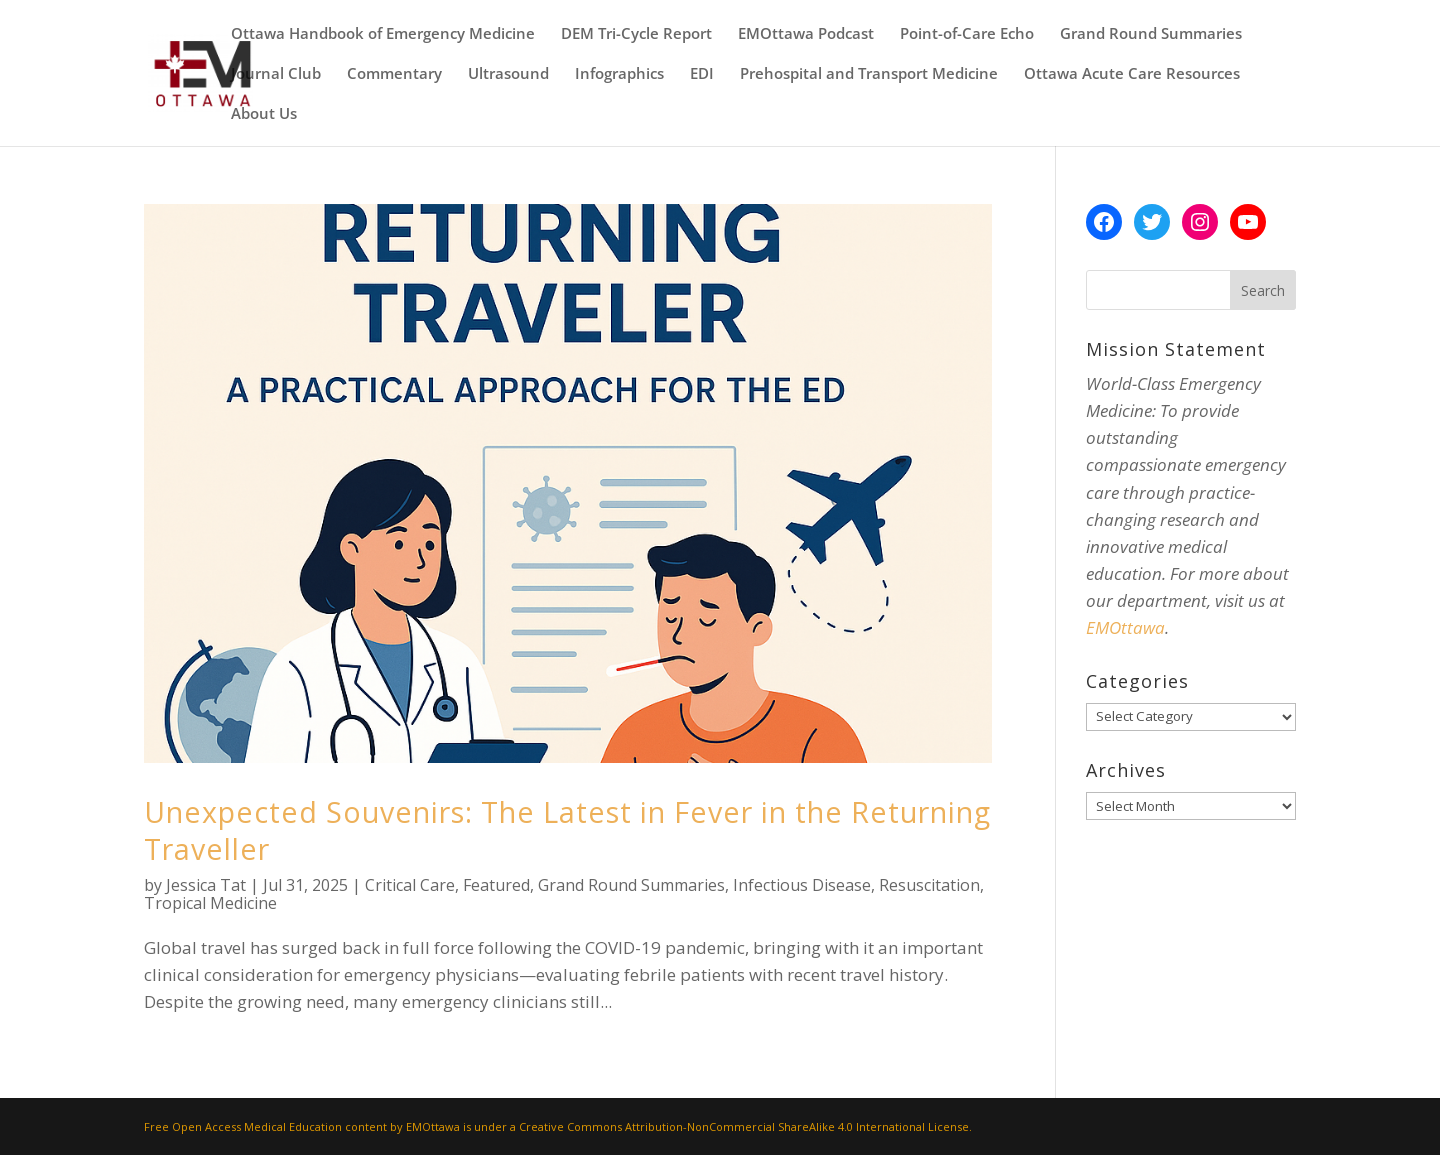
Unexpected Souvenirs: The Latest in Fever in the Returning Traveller (567, 830)
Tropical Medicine (210, 903)
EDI (702, 74)
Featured (496, 885)
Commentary (394, 74)
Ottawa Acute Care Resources (1132, 74)
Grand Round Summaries (1151, 34)
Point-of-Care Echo (967, 34)
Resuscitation (929, 885)
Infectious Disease (802, 885)
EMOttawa (1125, 627)
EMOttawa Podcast (806, 34)
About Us (264, 114)
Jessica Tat (206, 885)
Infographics (619, 74)
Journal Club (276, 74)
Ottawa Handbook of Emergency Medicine (383, 34)
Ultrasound (508, 74)
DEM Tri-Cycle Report (636, 34)
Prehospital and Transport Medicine (869, 74)
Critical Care (410, 885)
